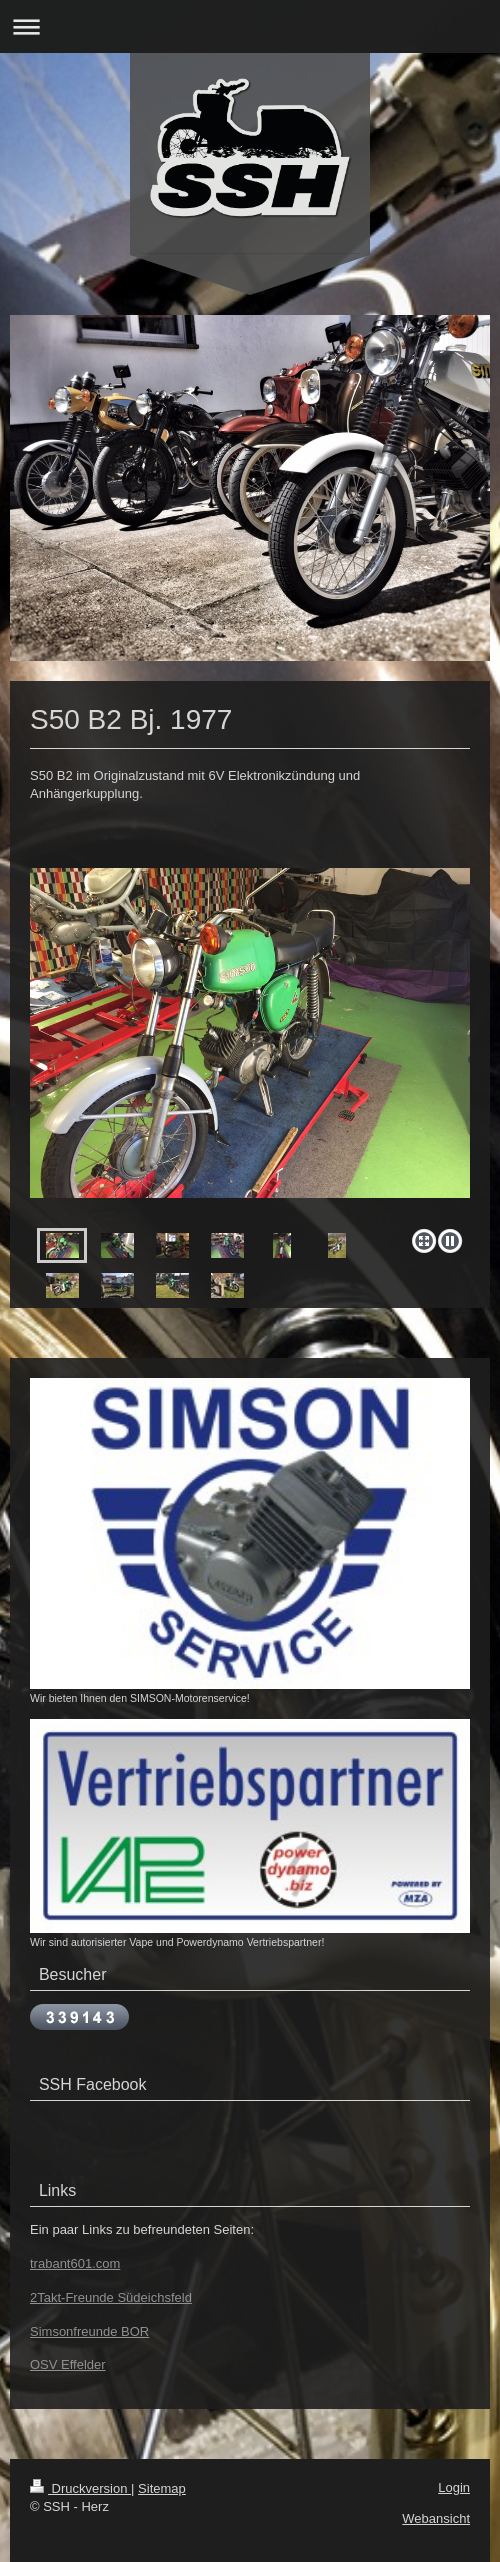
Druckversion (80, 2488)
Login (454, 2487)
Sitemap (162, 2488)
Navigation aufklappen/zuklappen (250, 26)
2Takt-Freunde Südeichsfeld (111, 2297)
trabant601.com (75, 2263)
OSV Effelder (68, 2364)
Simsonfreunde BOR (89, 2331)
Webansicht (436, 2518)
